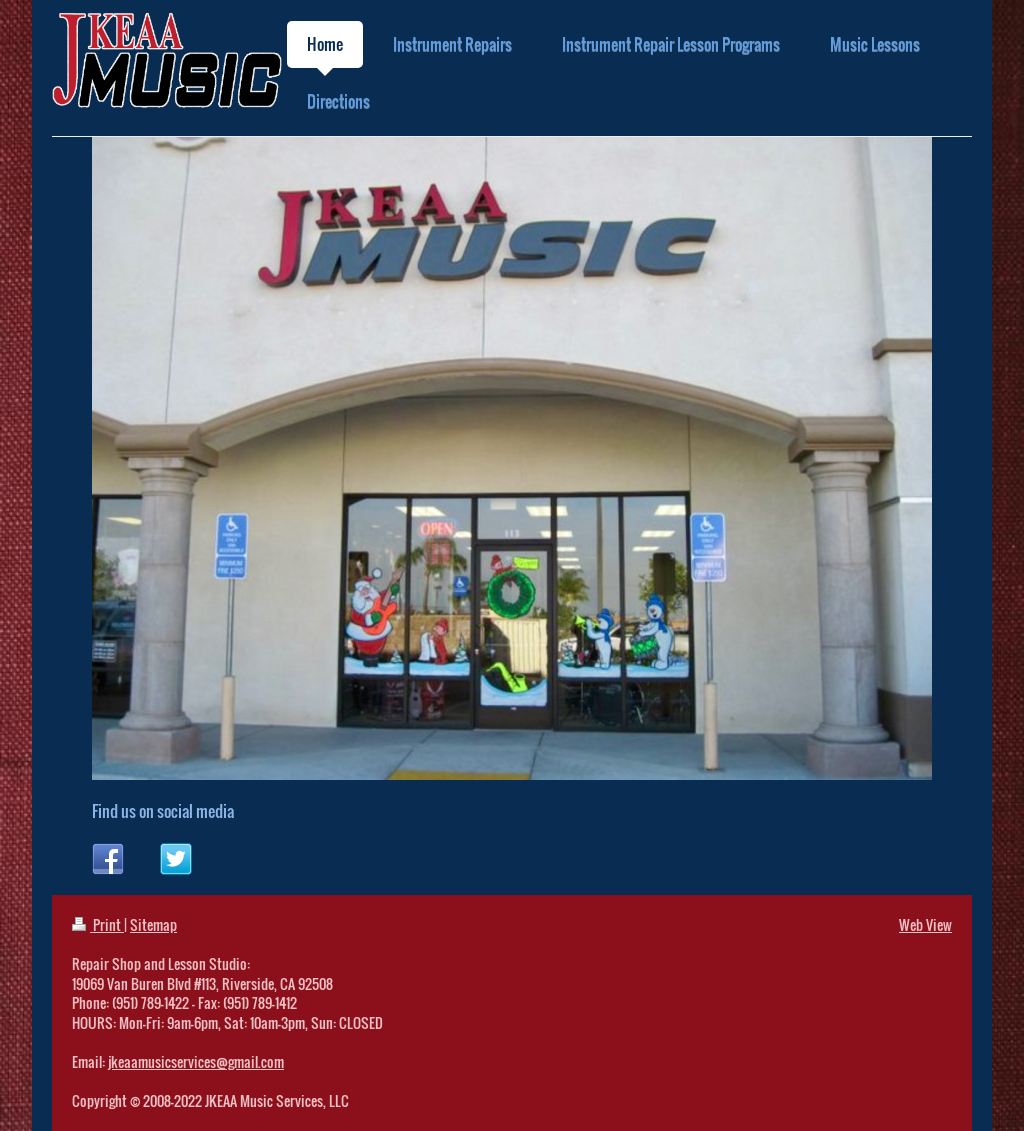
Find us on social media (163, 811)
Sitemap (153, 924)
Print (98, 924)
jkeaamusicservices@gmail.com (196, 1061)
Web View (925, 924)
